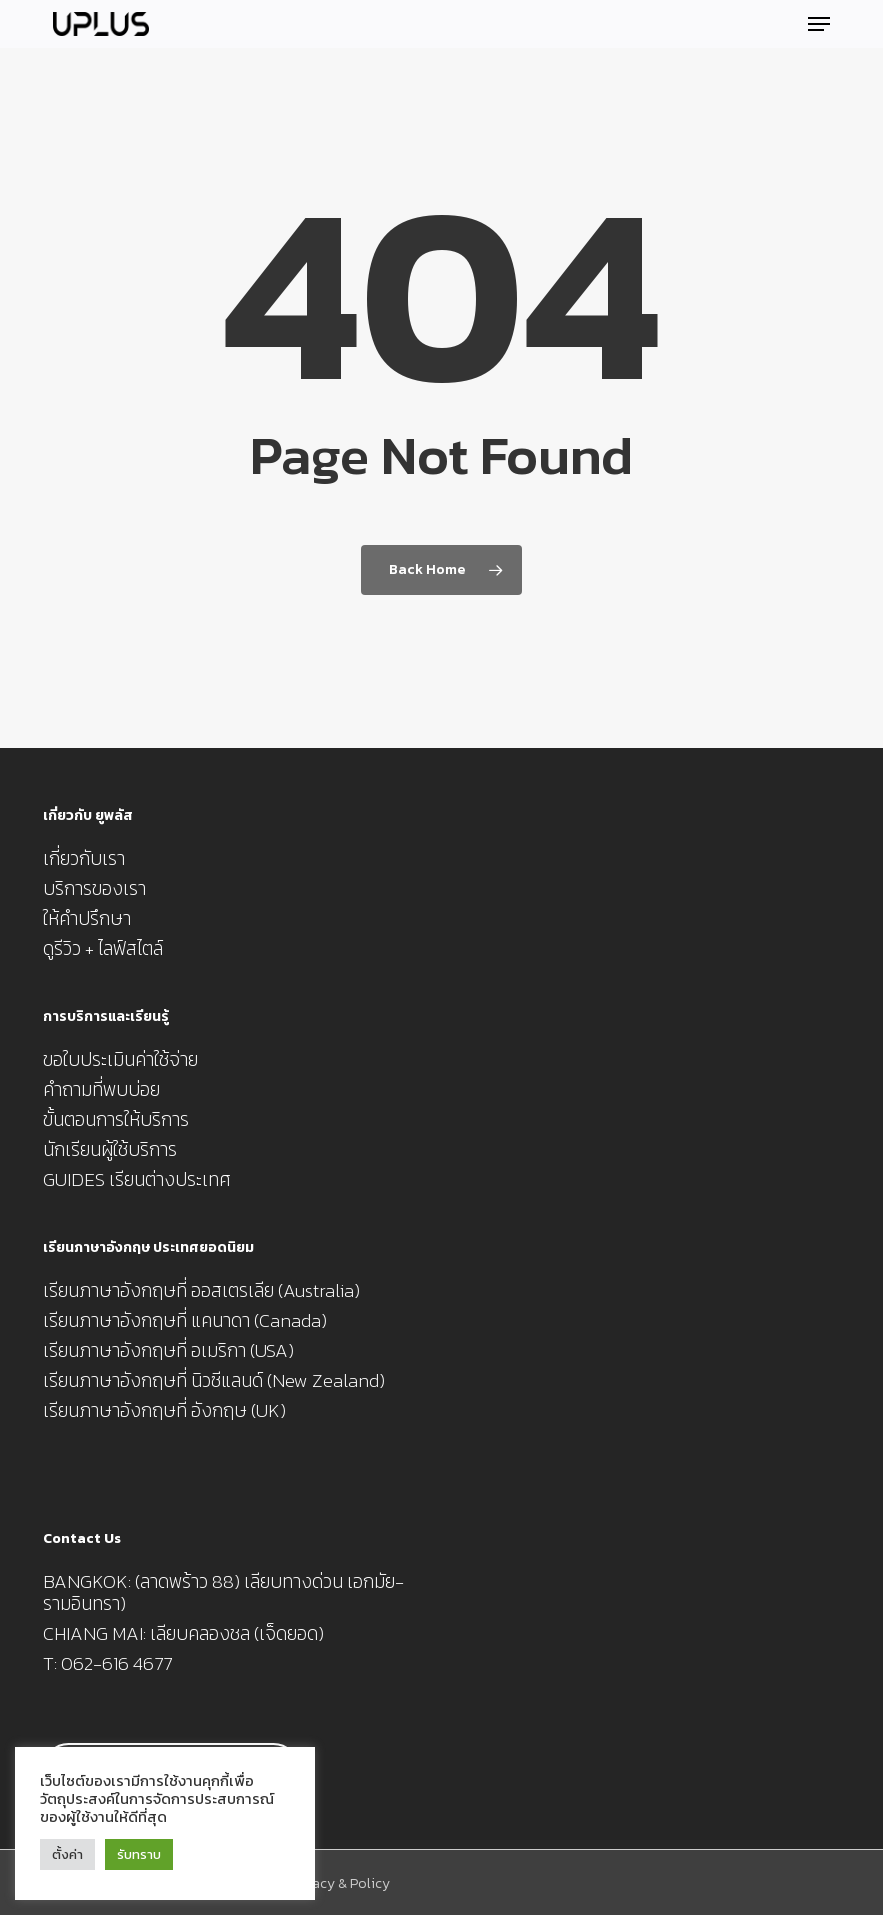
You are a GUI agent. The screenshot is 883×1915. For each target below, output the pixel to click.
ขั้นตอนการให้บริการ (116, 1120)
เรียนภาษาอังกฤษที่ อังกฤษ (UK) (164, 1411)
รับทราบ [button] (139, 1854)
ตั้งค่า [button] (67, 1854)
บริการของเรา (94, 889)
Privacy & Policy (339, 1883)
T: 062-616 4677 (107, 1664)
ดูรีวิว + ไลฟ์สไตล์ (103, 949)
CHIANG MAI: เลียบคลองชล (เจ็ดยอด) (183, 1634)
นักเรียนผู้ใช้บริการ (110, 1150)
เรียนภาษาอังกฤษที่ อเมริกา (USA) (168, 1351)
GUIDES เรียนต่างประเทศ (137, 1180)
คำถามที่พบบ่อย (101, 1090)
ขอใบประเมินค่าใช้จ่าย (120, 1060)
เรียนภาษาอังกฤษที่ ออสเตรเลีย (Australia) (201, 1291)
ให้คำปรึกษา (87, 919)
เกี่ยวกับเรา (84, 859)
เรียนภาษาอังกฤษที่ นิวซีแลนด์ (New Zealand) (214, 1381)
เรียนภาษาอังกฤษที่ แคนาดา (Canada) (185, 1321)
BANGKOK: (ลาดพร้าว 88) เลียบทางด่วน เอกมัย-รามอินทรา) (223, 1593)
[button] (819, 24)
